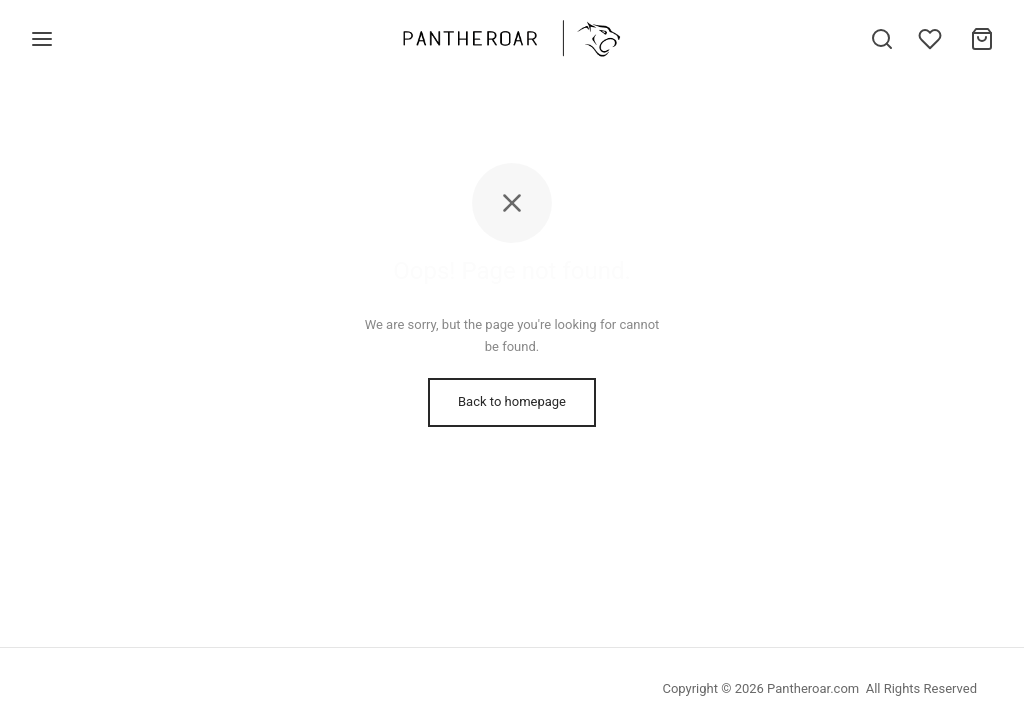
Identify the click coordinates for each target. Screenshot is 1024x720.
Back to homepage (512, 401)
